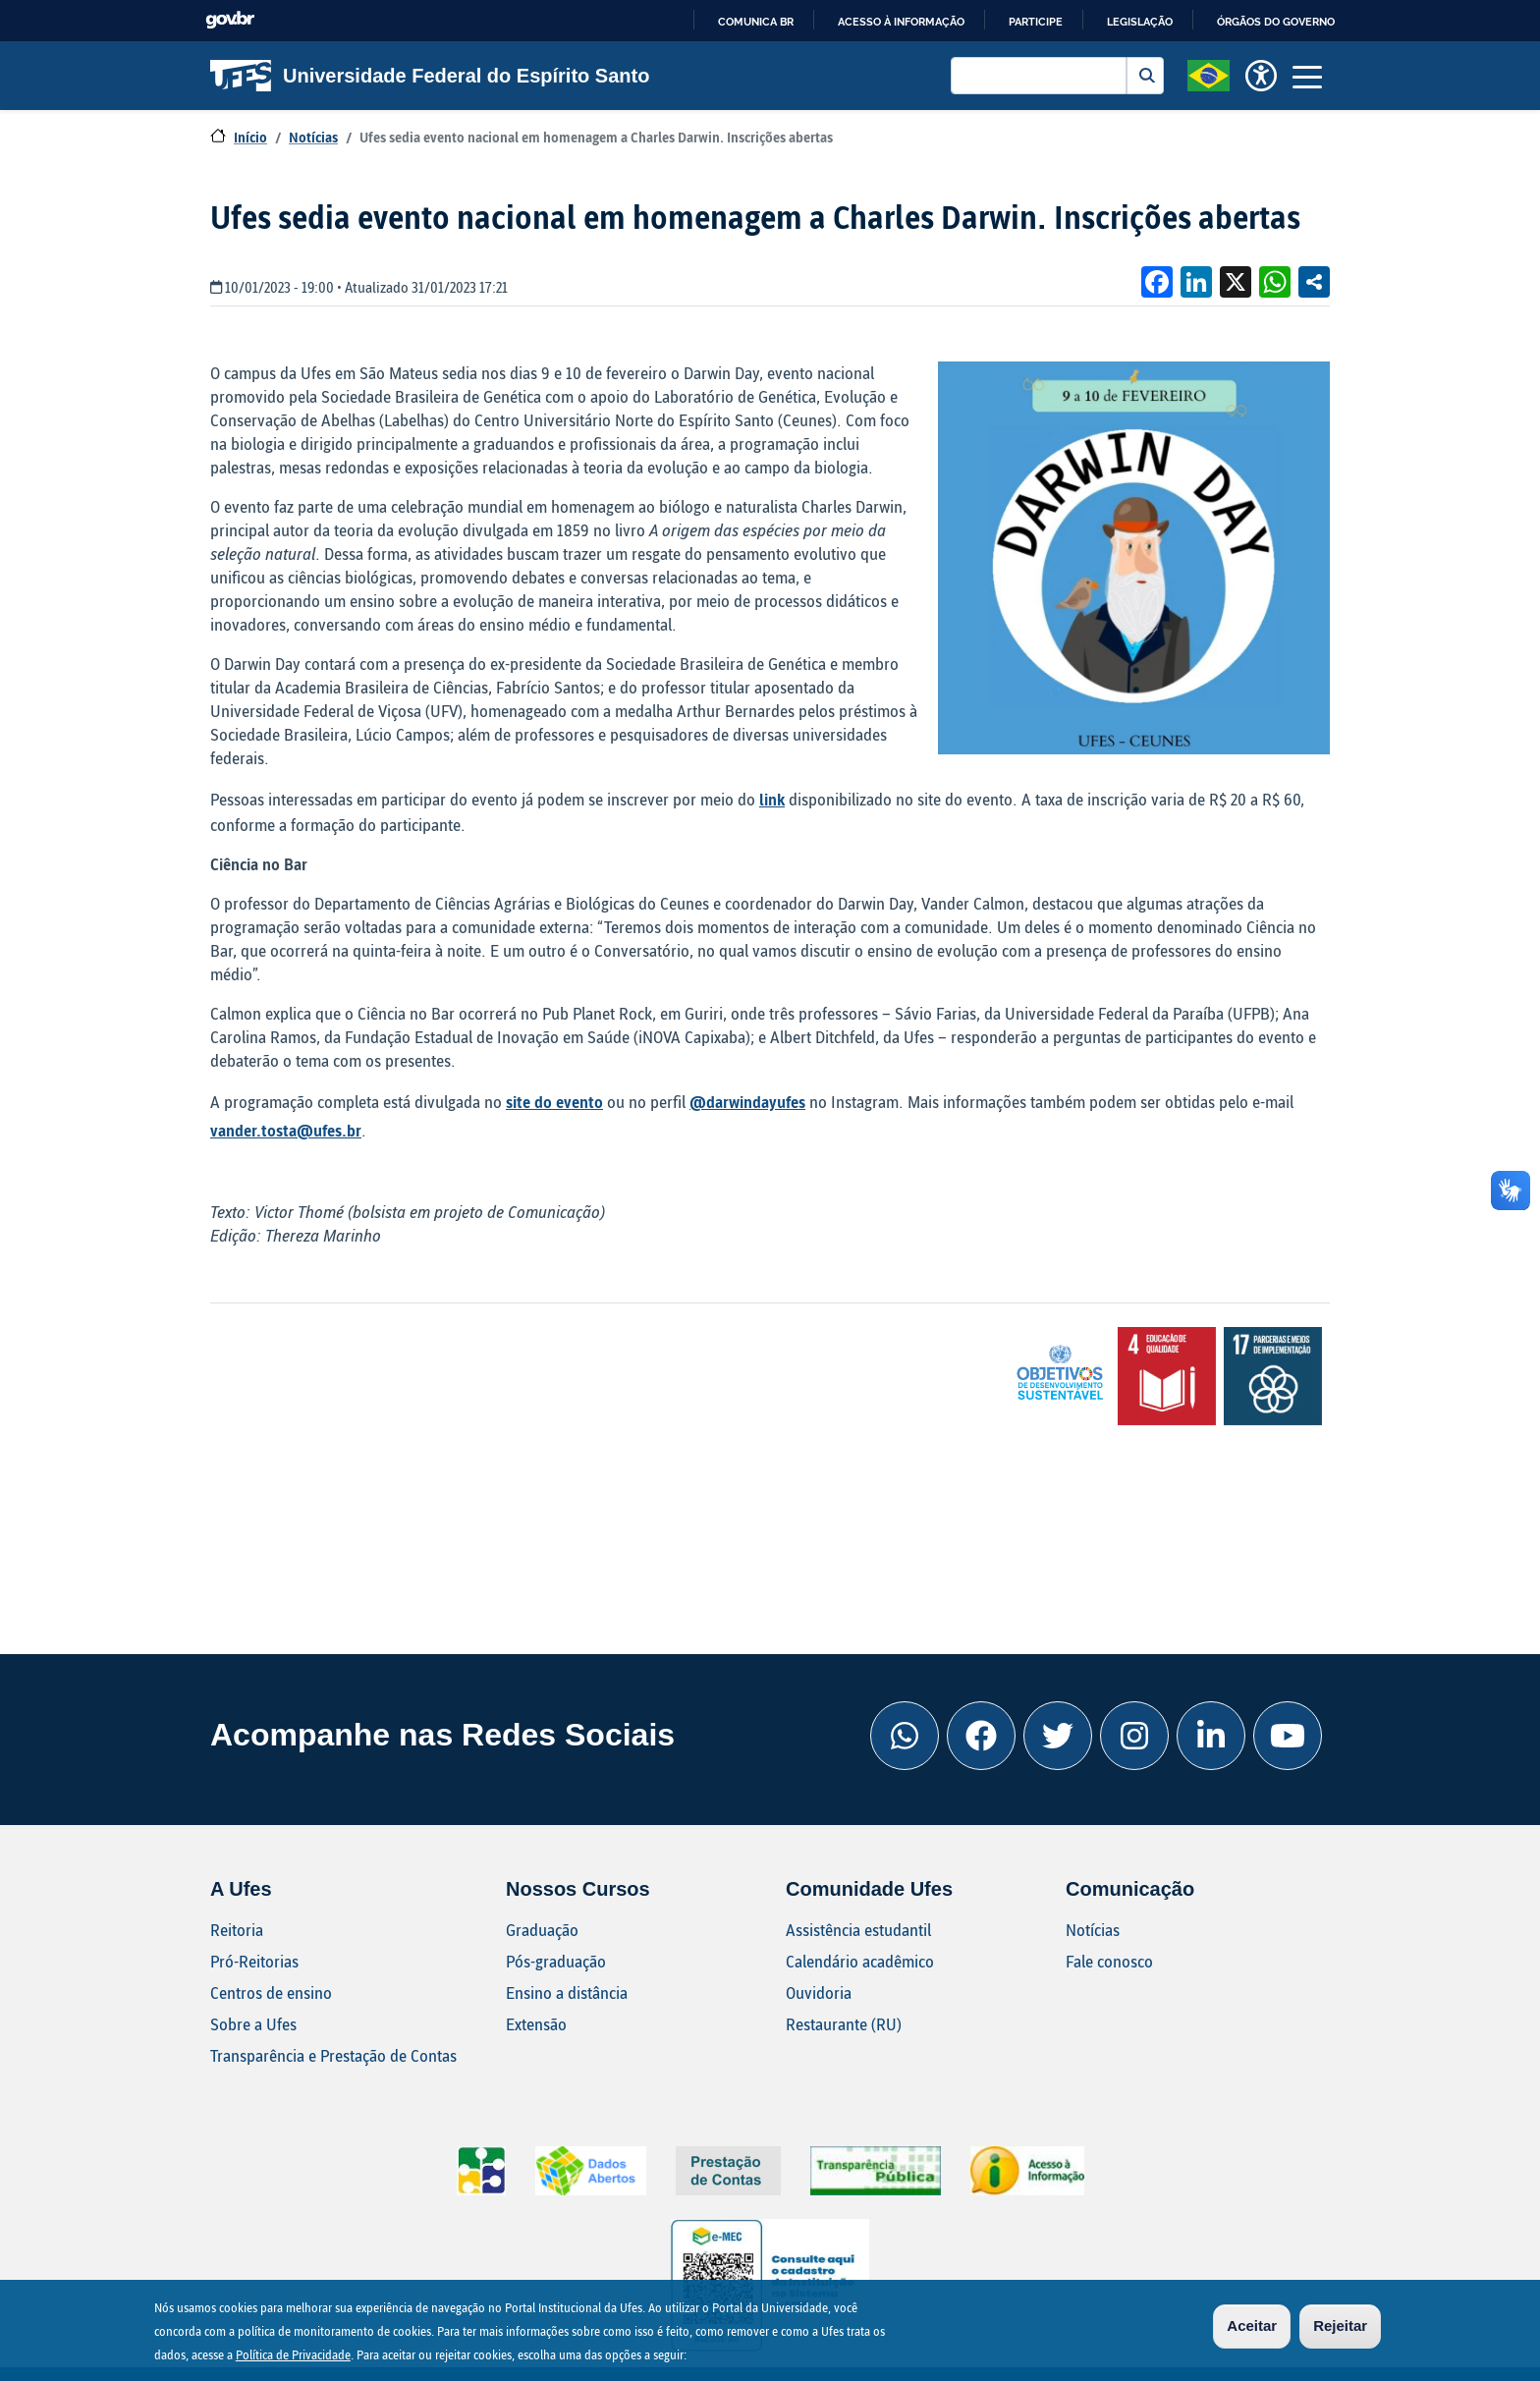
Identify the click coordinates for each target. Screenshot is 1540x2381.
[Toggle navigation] (1307, 75)
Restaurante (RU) (844, 2024)
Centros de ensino (271, 1992)
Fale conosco (1109, 1961)
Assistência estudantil (858, 1929)
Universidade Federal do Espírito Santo (429, 75)
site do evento (554, 1101)
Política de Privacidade (293, 2354)
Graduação (542, 1929)
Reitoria (236, 1929)
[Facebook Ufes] (981, 1735)
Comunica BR (756, 21)
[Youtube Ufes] (1287, 1735)
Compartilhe (1314, 282)
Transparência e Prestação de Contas (333, 2055)
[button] (1208, 73)
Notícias (313, 137)
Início (250, 137)
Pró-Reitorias (254, 1961)
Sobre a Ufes (253, 2024)
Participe (1036, 21)
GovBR (229, 20)
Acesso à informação (901, 21)
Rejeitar (1340, 2325)
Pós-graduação (556, 1961)
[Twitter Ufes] (1057, 1735)
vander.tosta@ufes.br (285, 1130)
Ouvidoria (819, 1992)
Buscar (1145, 75)
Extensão (536, 2024)
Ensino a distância (567, 1992)
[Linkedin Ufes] (1211, 1735)
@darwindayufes (747, 1101)
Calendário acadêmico (860, 1961)
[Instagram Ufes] (1134, 1735)
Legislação (1140, 21)
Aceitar (1252, 2325)
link (772, 799)
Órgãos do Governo (1276, 21)
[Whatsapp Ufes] (904, 1735)
